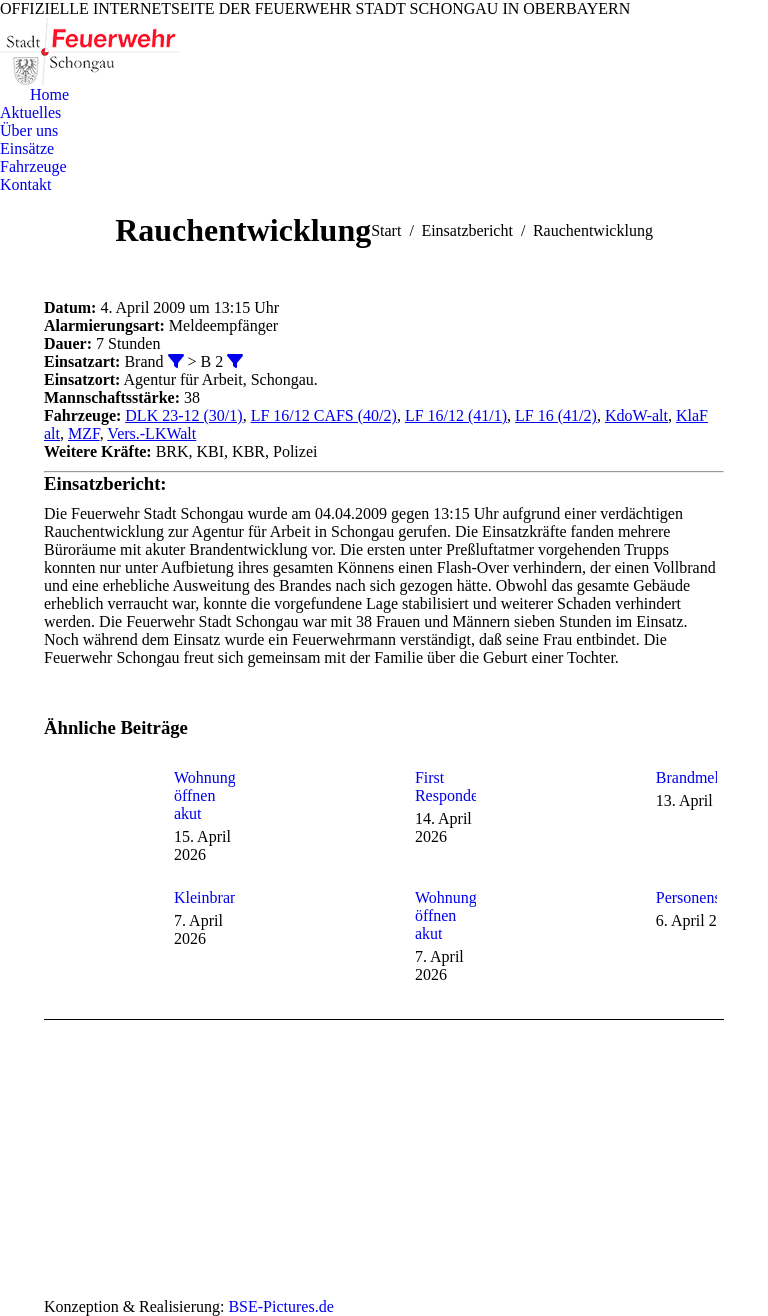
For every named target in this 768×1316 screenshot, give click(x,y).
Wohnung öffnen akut (205, 795)
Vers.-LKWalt (151, 433)
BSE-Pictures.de (280, 1306)
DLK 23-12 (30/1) (183, 415)
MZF (84, 433)
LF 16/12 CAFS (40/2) (324, 415)
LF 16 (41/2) (556, 415)
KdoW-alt (636, 415)
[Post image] (99, 814)
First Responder (449, 786)
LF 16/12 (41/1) (456, 415)
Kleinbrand (210, 897)
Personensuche (703, 897)
